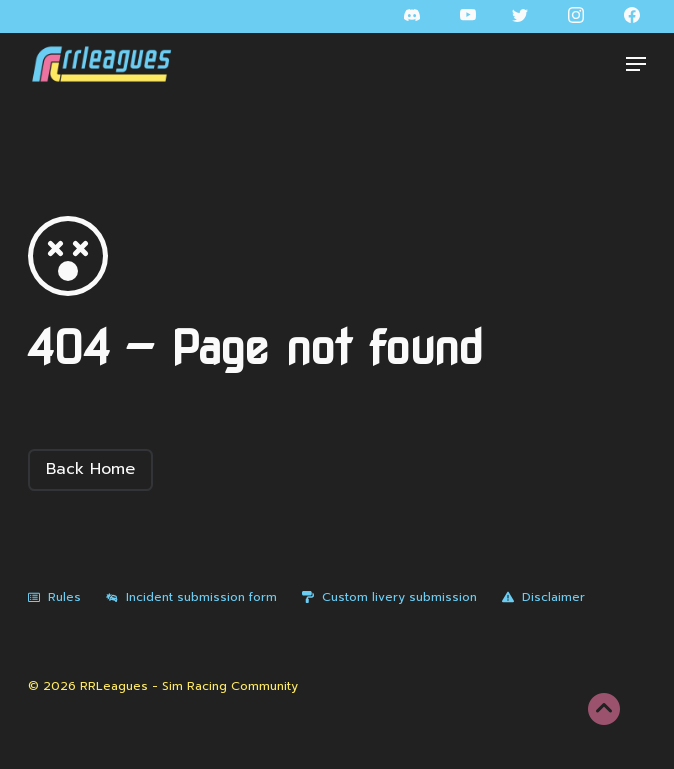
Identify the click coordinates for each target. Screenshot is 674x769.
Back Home (90, 469)
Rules (54, 597)
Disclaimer (543, 597)
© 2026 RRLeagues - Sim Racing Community (163, 686)
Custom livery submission (389, 597)
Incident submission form (191, 597)
